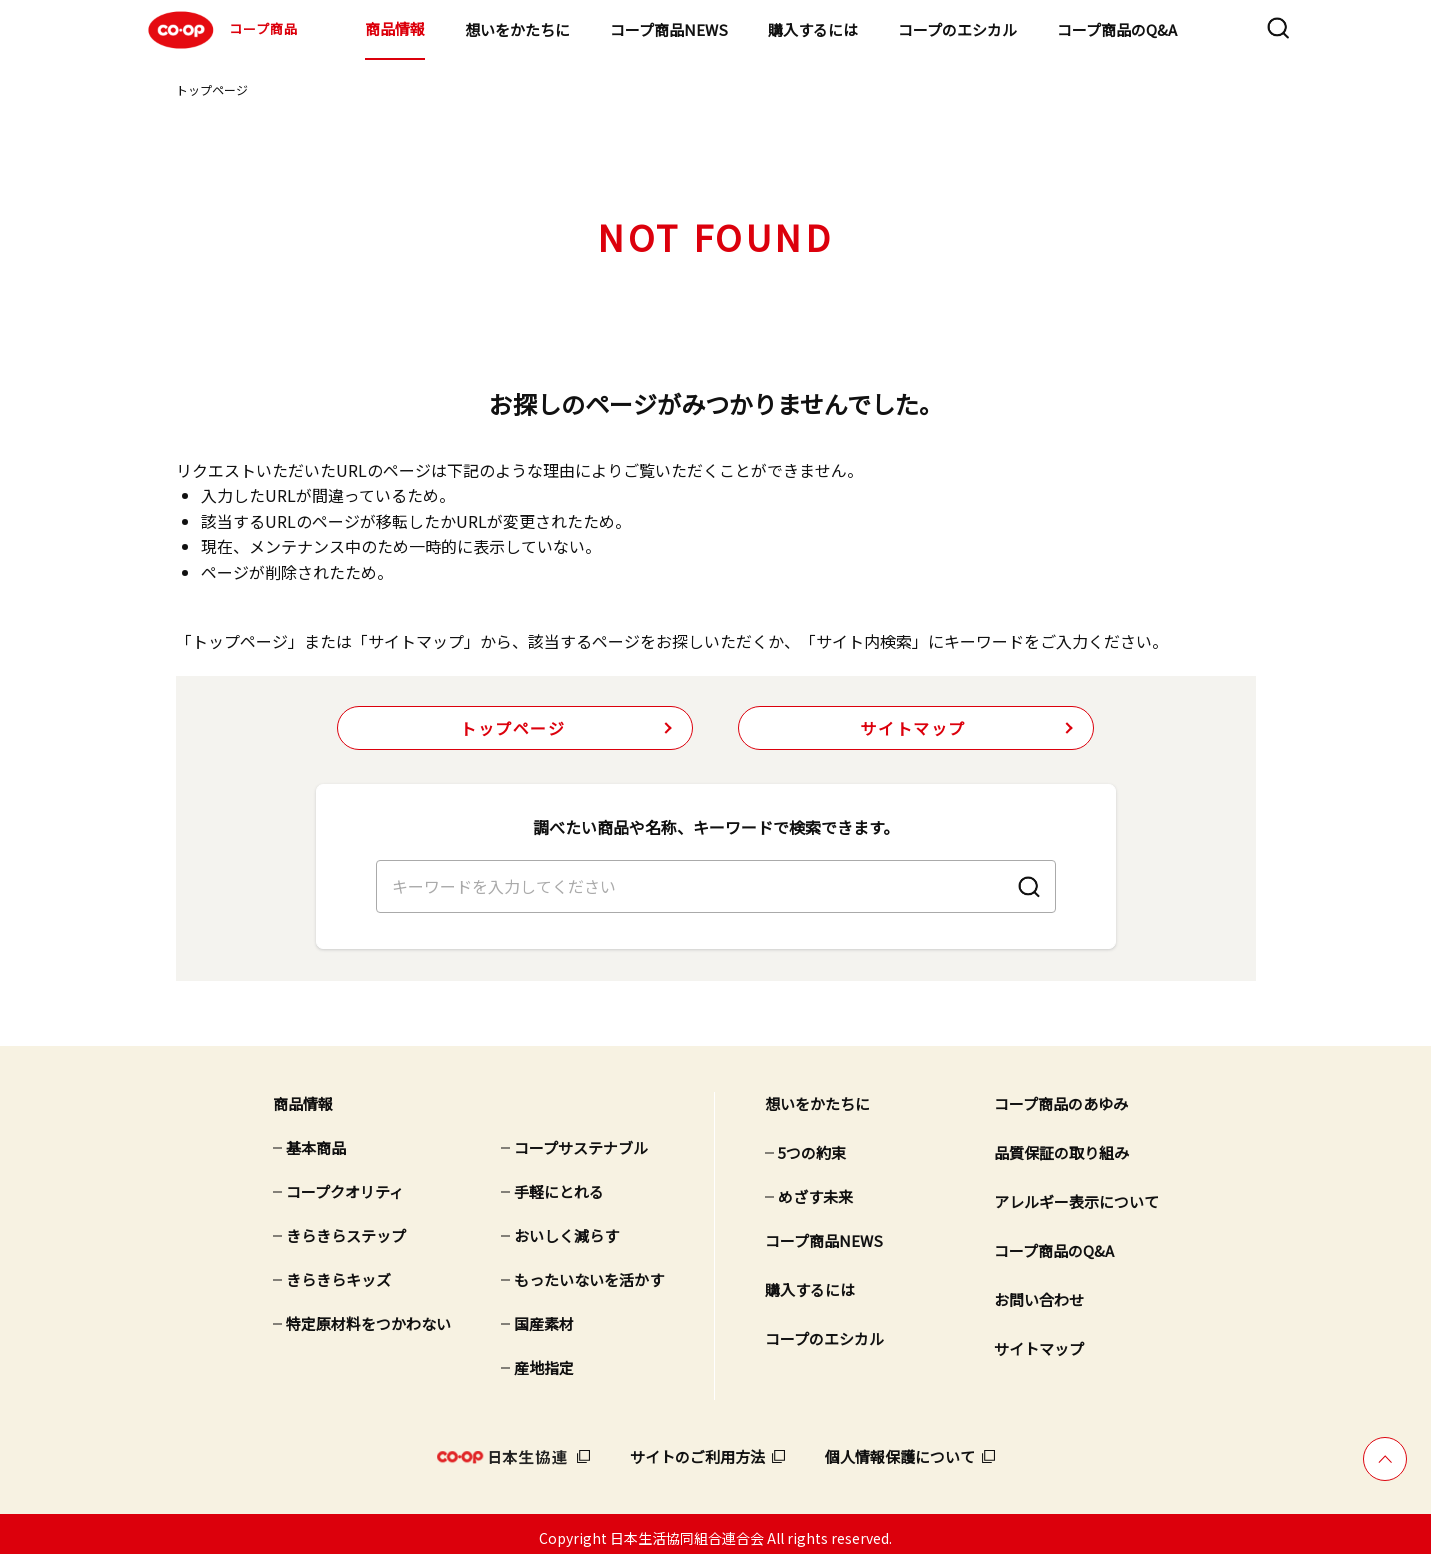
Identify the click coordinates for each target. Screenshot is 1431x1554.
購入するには (813, 29)
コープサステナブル (581, 1139)
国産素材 (544, 1315)
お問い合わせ (1039, 1291)
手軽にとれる (559, 1183)
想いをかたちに (517, 29)
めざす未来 (815, 1188)
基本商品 (316, 1139)
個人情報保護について (900, 1448)
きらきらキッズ (338, 1271)
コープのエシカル (957, 29)
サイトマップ (913, 728)
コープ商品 (220, 30)
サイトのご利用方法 (697, 1448)
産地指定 (544, 1359)
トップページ (212, 89)
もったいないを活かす (589, 1271)
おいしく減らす (566, 1227)
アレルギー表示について (1076, 1193)
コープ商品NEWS (669, 29)
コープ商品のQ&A (1117, 29)
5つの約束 (812, 1144)
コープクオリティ (345, 1183)
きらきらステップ (346, 1227)
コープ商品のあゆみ (1061, 1095)
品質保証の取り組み (1061, 1144)
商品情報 (395, 28)
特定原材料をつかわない (368, 1315)
